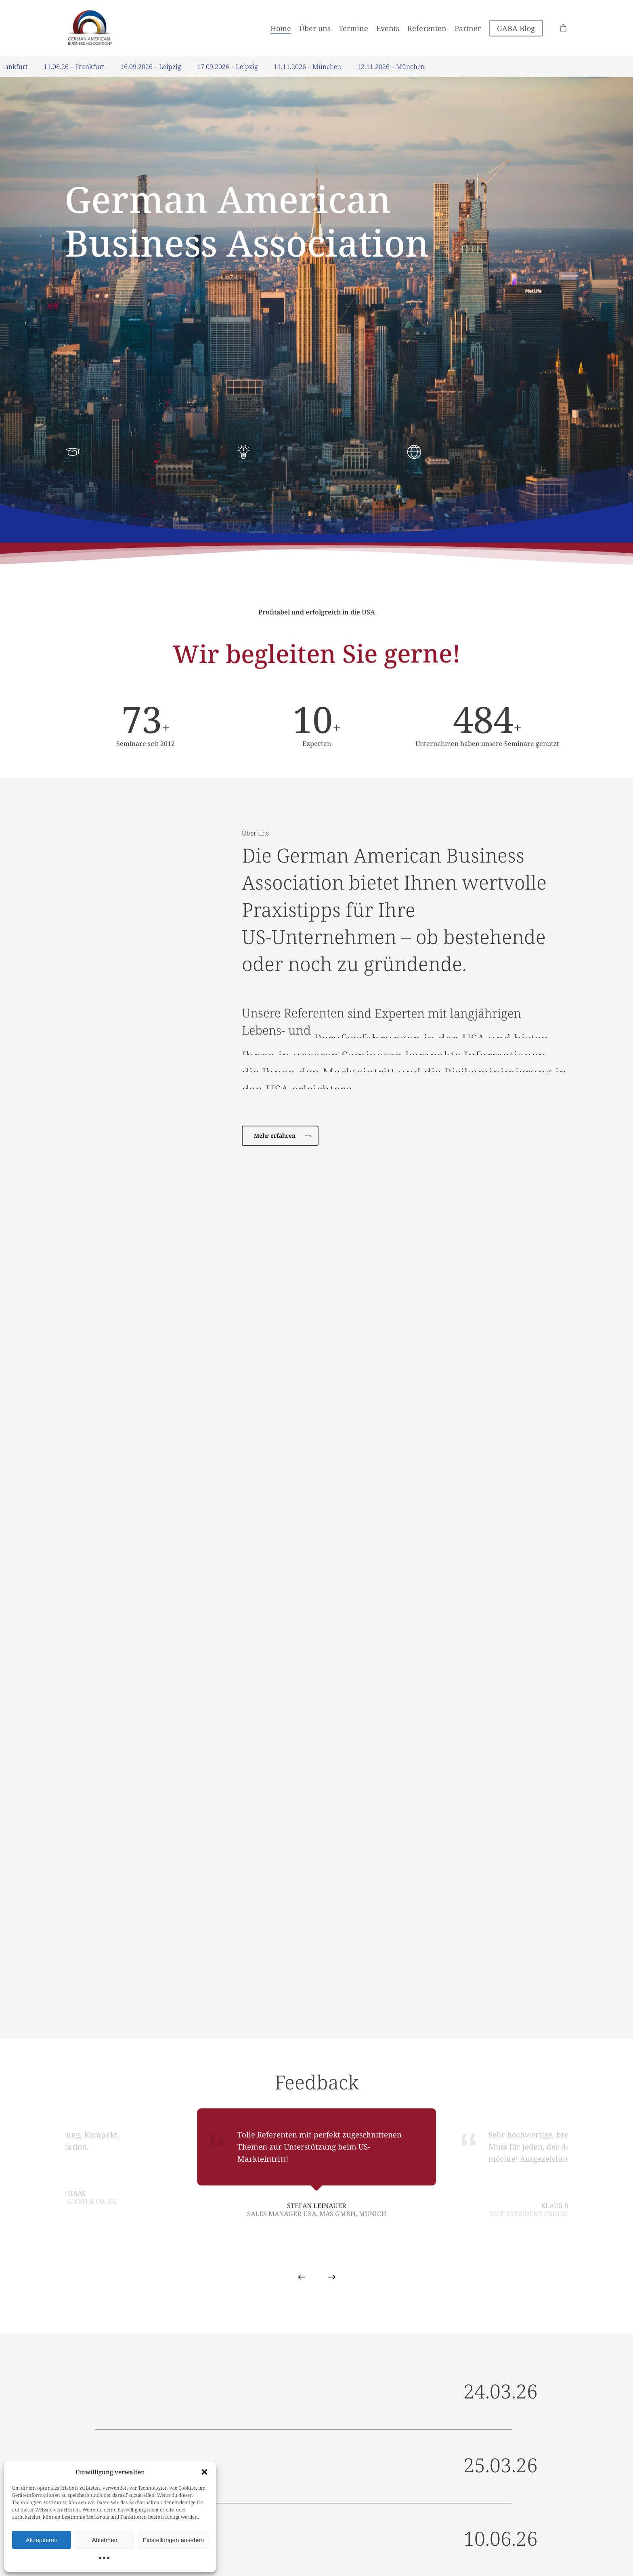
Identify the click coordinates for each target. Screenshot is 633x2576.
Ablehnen (104, 2539)
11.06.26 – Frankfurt (81, 66)
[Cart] (563, 28)
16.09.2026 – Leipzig (158, 66)
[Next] (331, 2277)
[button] (204, 2472)
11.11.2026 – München (315, 66)
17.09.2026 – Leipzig (235, 66)
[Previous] (301, 2277)
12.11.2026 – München (398, 66)
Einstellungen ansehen (173, 2539)
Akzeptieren (41, 2539)
